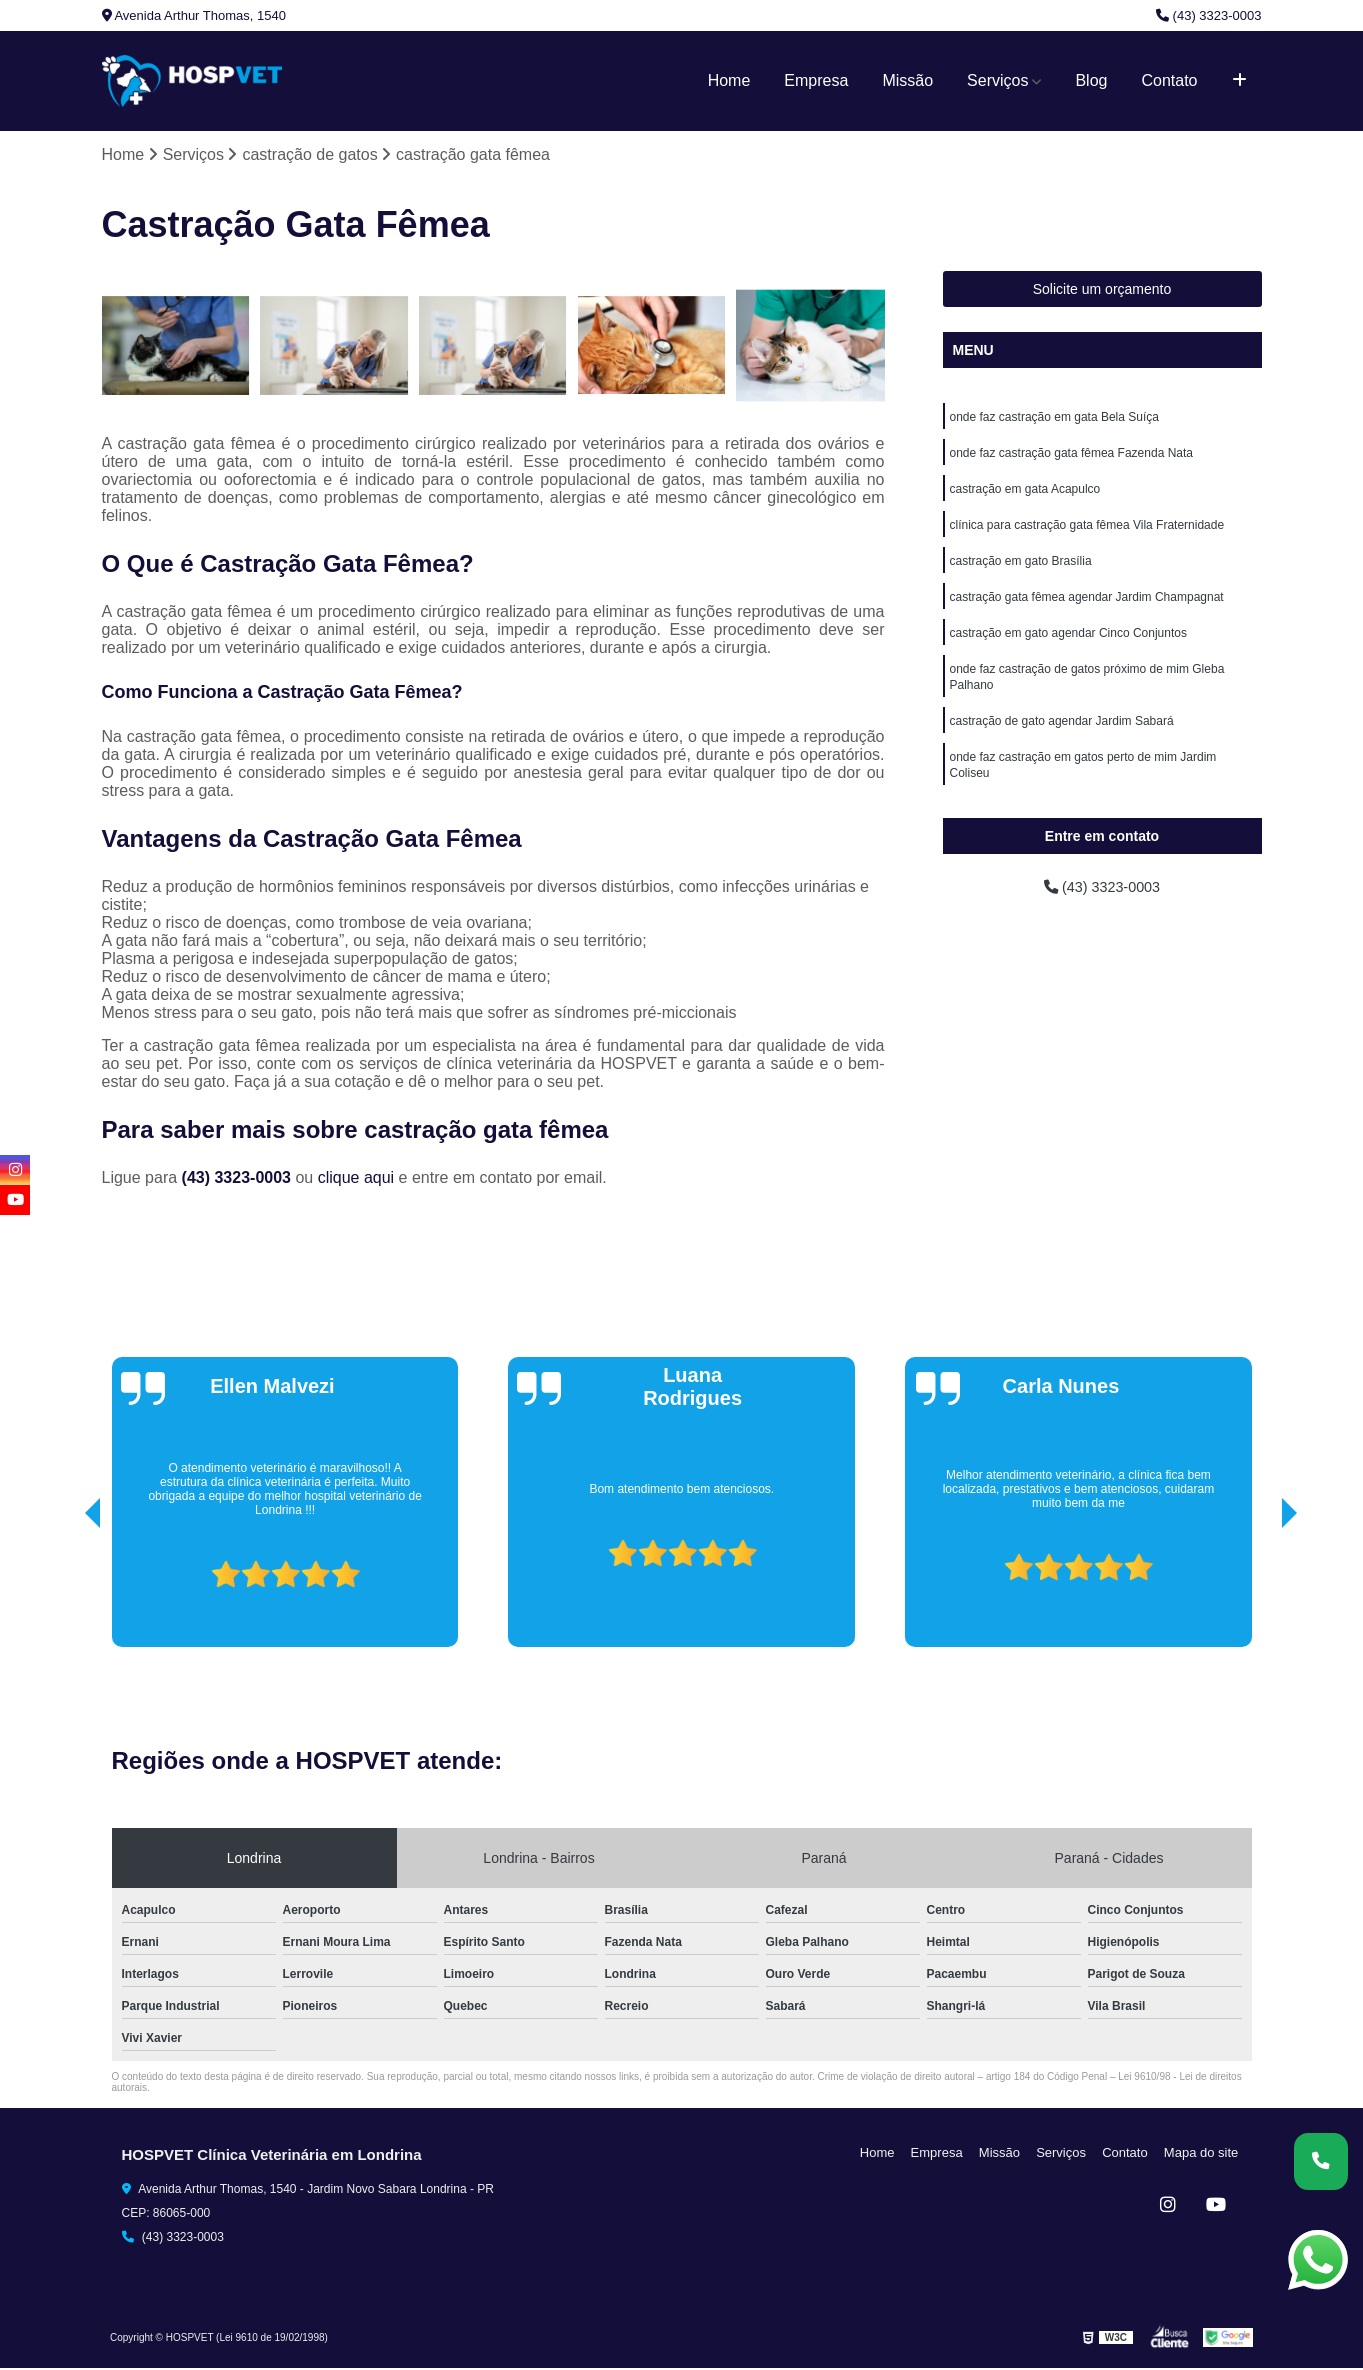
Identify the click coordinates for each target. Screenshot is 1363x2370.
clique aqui (356, 1178)
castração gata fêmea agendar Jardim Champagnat (1087, 610)
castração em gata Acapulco (1025, 496)
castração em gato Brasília (1021, 572)
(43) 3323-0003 (1209, 15)
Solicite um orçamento (1102, 291)
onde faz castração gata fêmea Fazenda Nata (1072, 458)
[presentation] (65, 1592)
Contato (1169, 80)
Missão (907, 80)
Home (729, 80)
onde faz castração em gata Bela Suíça (1054, 420)
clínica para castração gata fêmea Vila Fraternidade (1087, 534)
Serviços (997, 80)
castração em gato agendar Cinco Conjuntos (1068, 648)
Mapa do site (1204, 2153)
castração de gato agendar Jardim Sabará (1062, 742)
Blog (1091, 80)
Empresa (816, 80)
